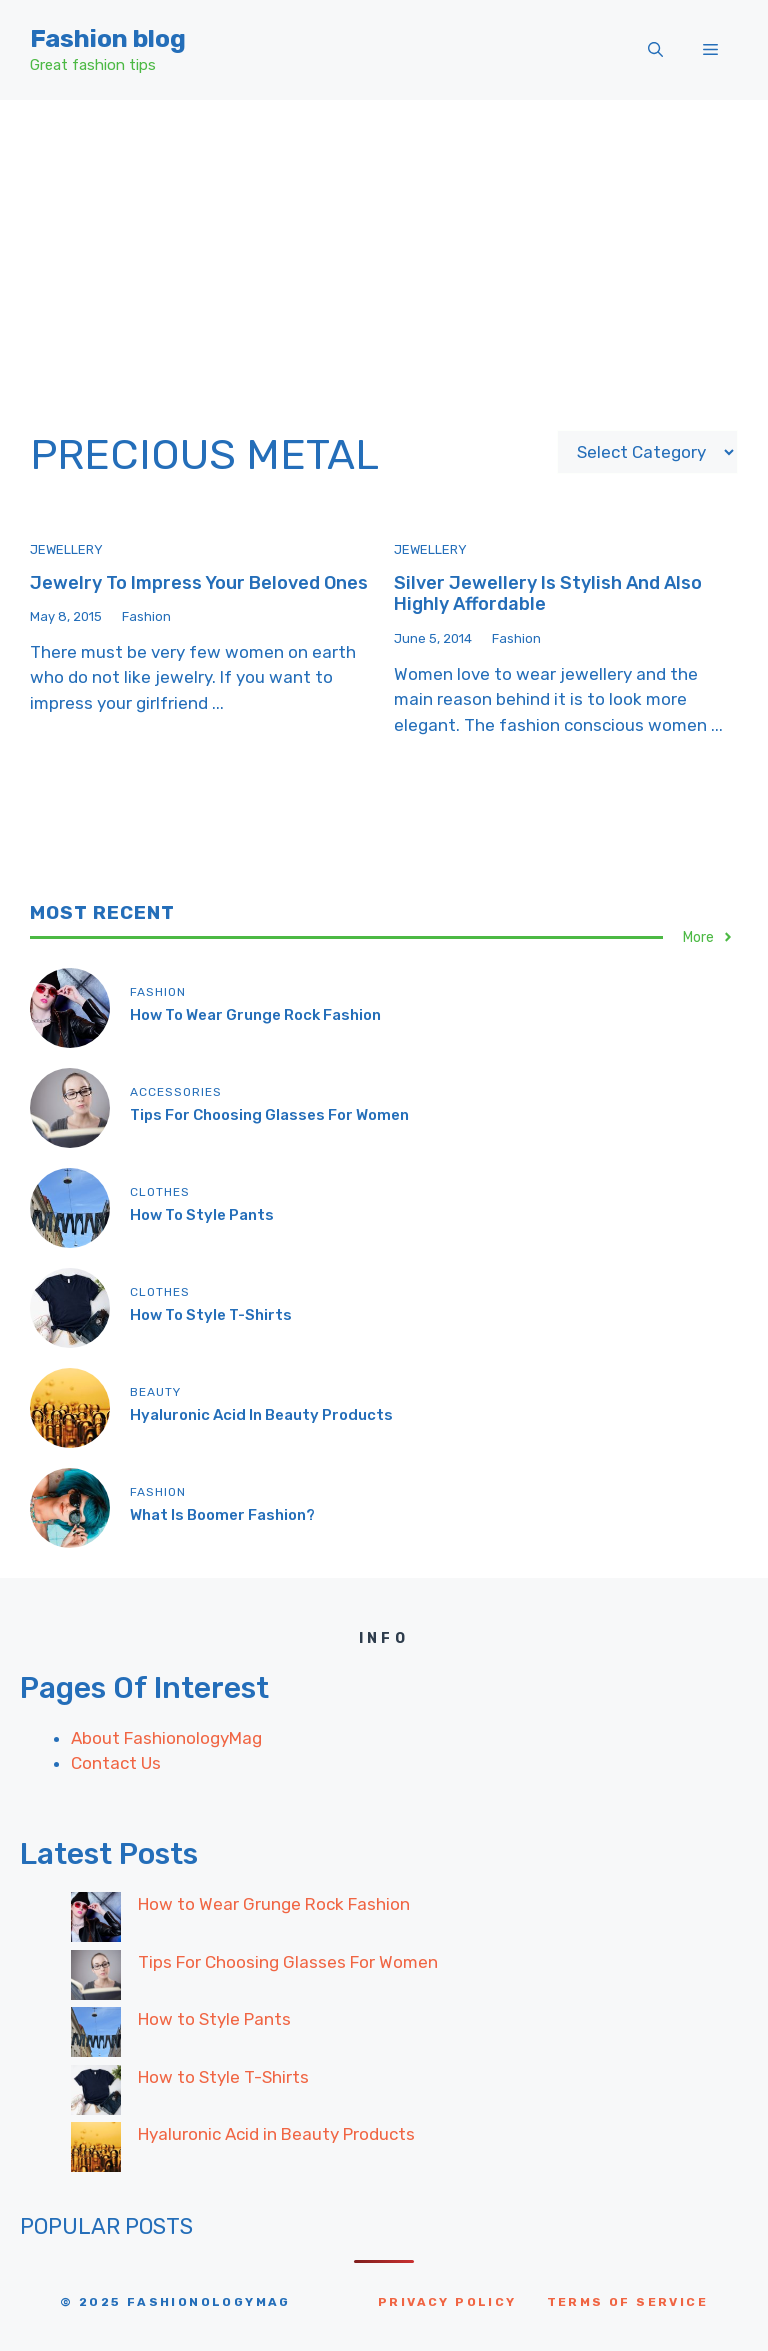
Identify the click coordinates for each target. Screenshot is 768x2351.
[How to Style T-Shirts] (96, 2094)
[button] (655, 50)
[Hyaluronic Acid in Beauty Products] (96, 2151)
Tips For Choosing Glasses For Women (269, 1115)
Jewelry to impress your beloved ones (199, 583)
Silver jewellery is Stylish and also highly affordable (548, 594)
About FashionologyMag (166, 1738)
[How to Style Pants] (96, 2036)
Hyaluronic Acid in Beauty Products (261, 1415)
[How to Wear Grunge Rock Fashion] (96, 1921)
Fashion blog (108, 38)
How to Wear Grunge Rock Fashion (255, 1015)
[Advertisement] (384, 250)
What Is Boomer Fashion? (222, 1515)
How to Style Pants (202, 1215)
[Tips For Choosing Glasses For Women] (96, 1979)
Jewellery (66, 549)
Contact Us (116, 1763)
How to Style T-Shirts (211, 1315)
